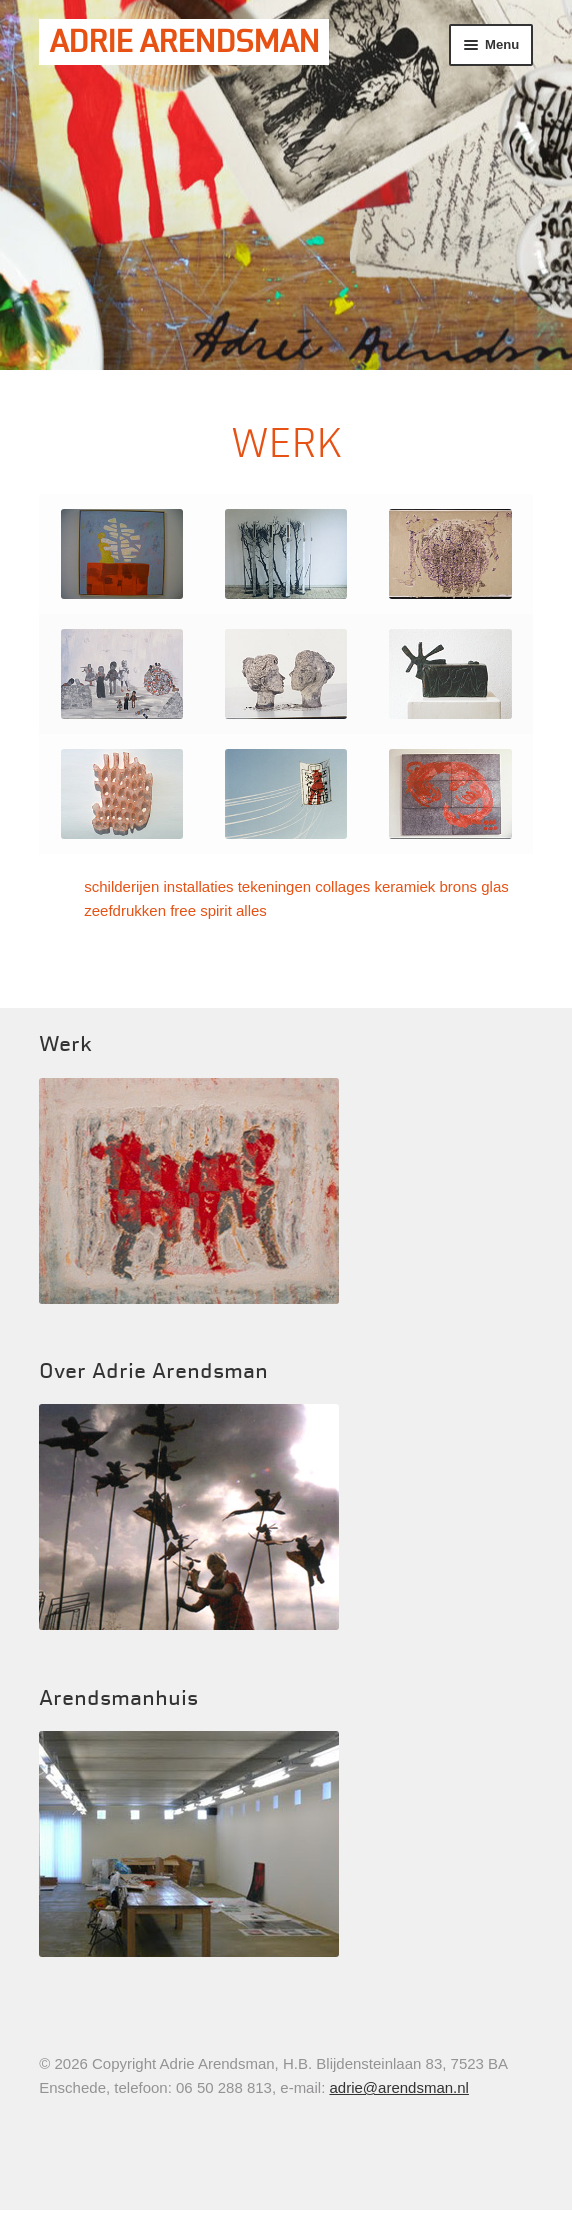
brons (459, 886)
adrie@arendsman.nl (398, 2087)
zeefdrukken (125, 910)
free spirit (201, 910)
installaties (198, 886)
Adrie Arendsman (184, 42)
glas (495, 886)
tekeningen (274, 886)
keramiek (405, 886)
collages (342, 886)
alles (251, 910)
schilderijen (121, 886)
